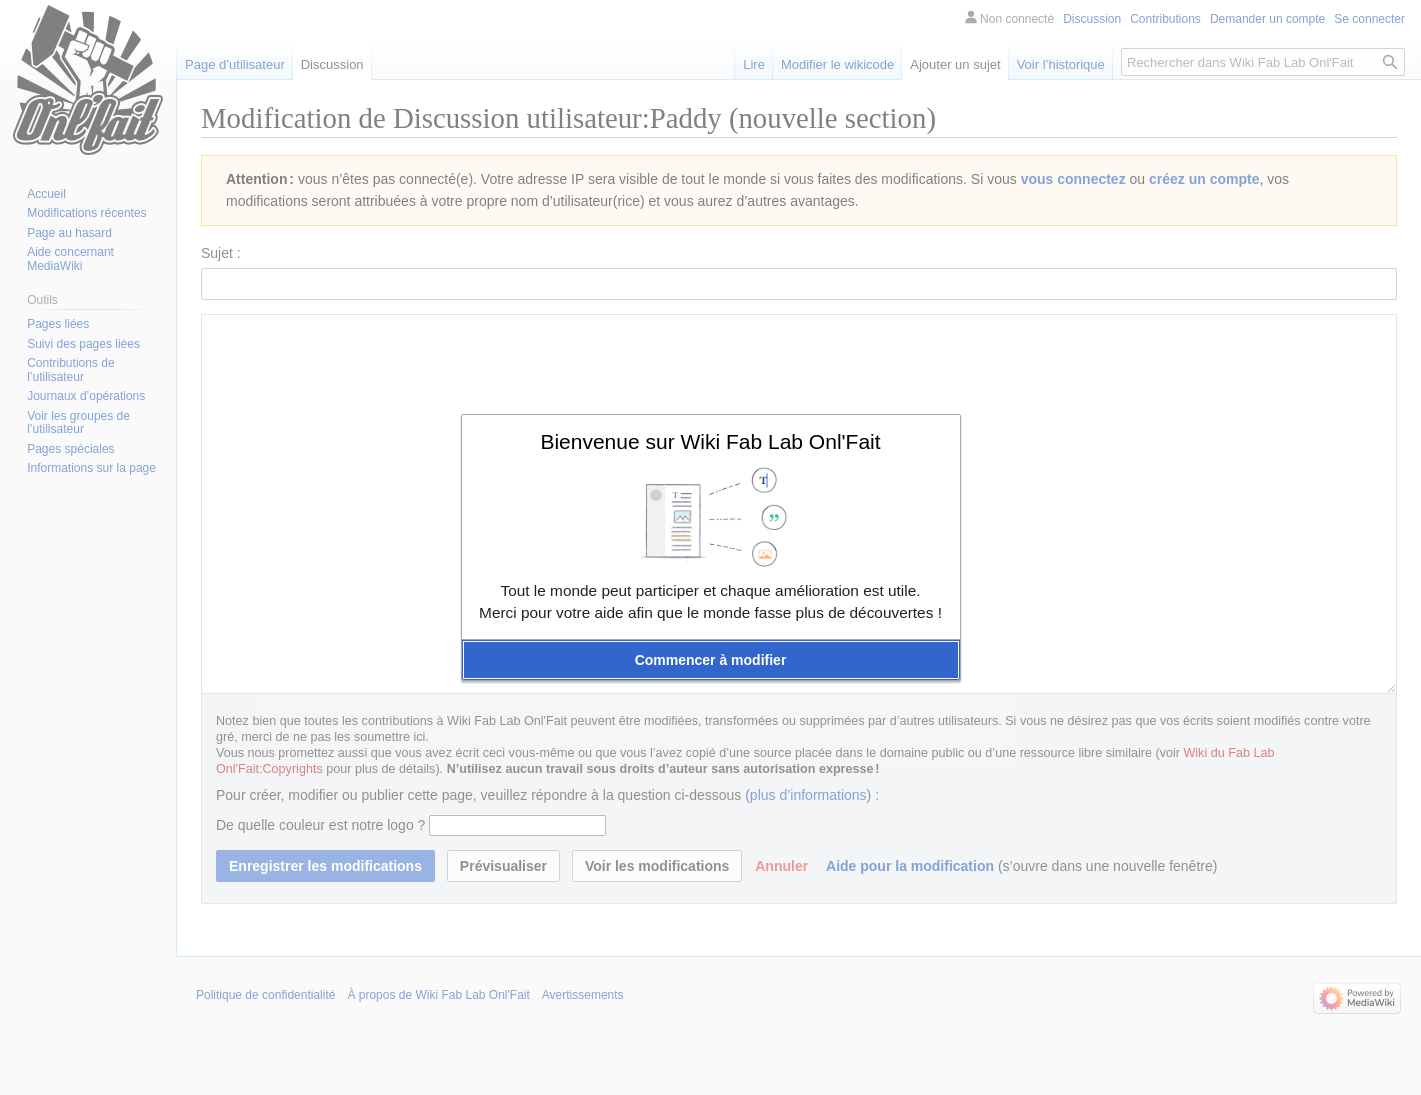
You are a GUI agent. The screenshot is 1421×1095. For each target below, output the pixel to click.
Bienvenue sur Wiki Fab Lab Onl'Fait (710, 441)
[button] (711, 660)
